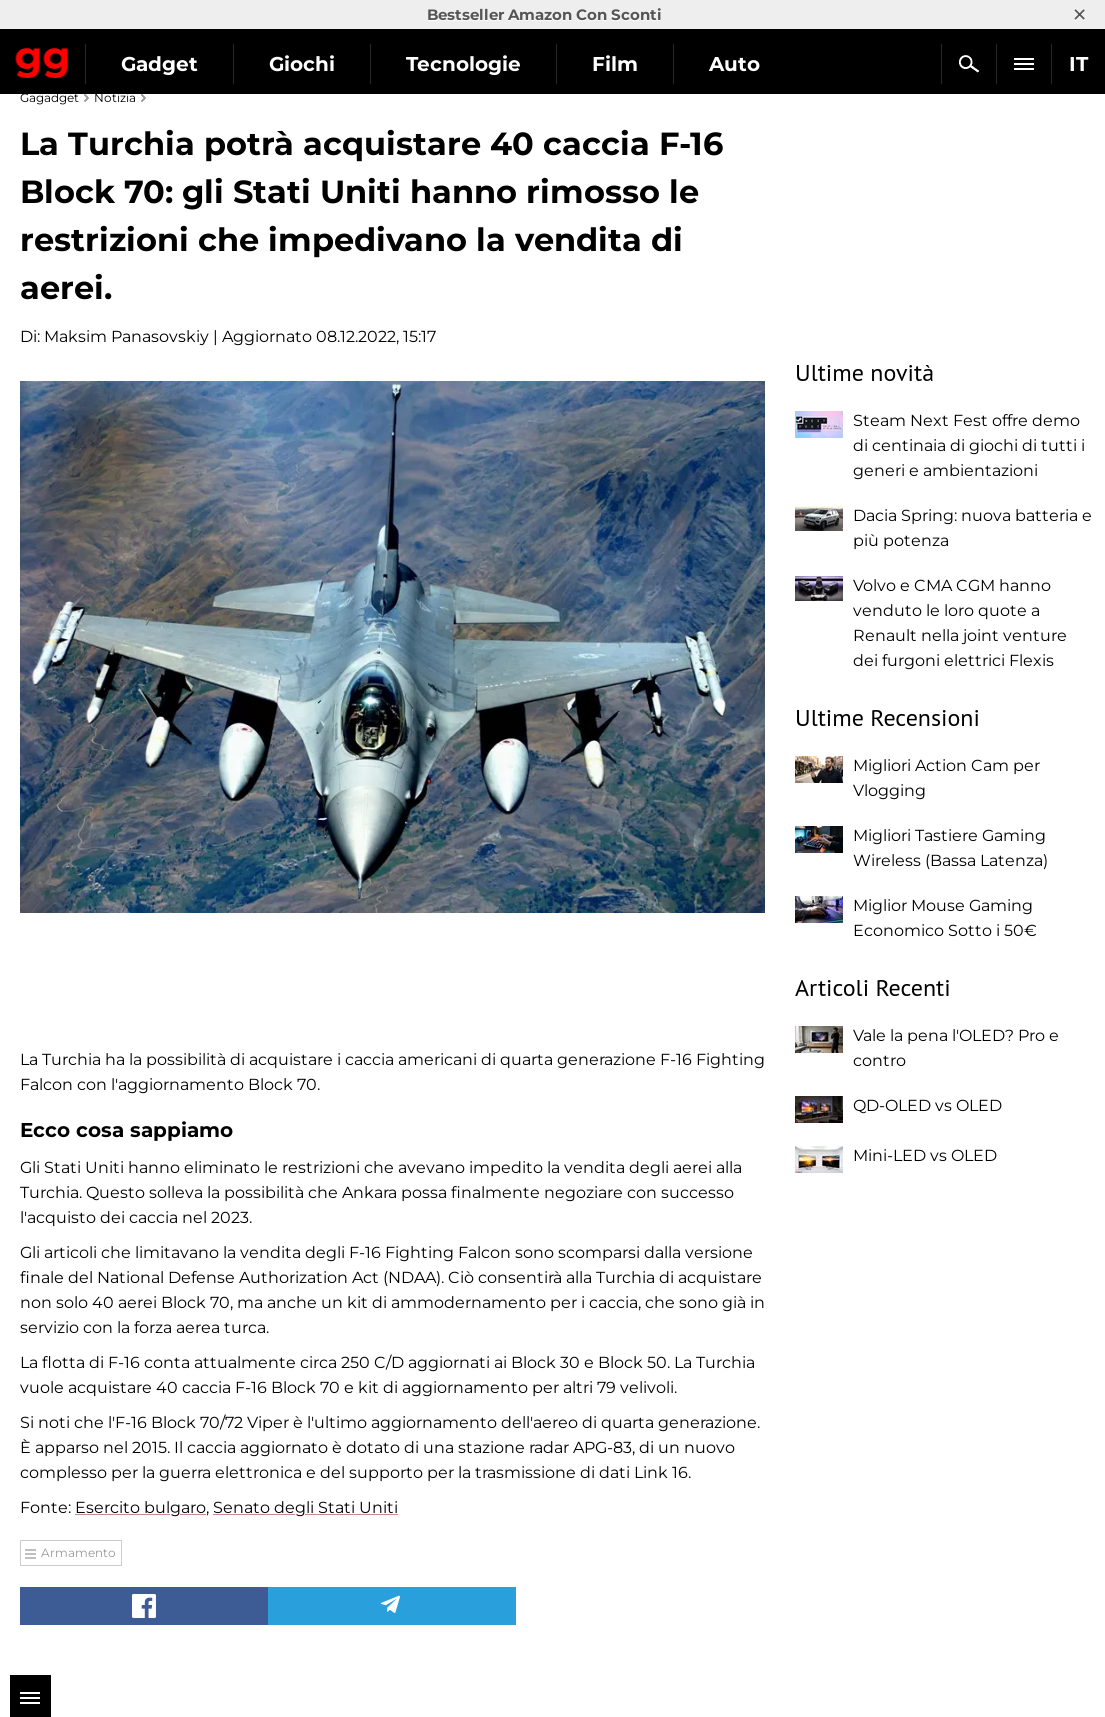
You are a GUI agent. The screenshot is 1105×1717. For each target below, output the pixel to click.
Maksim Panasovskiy (126, 336)
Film (615, 64)
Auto (734, 64)
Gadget (159, 64)
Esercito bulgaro (140, 1507)
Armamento (78, 1552)
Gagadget (42, 59)
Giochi (302, 64)
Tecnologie (463, 64)
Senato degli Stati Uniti (305, 1507)
